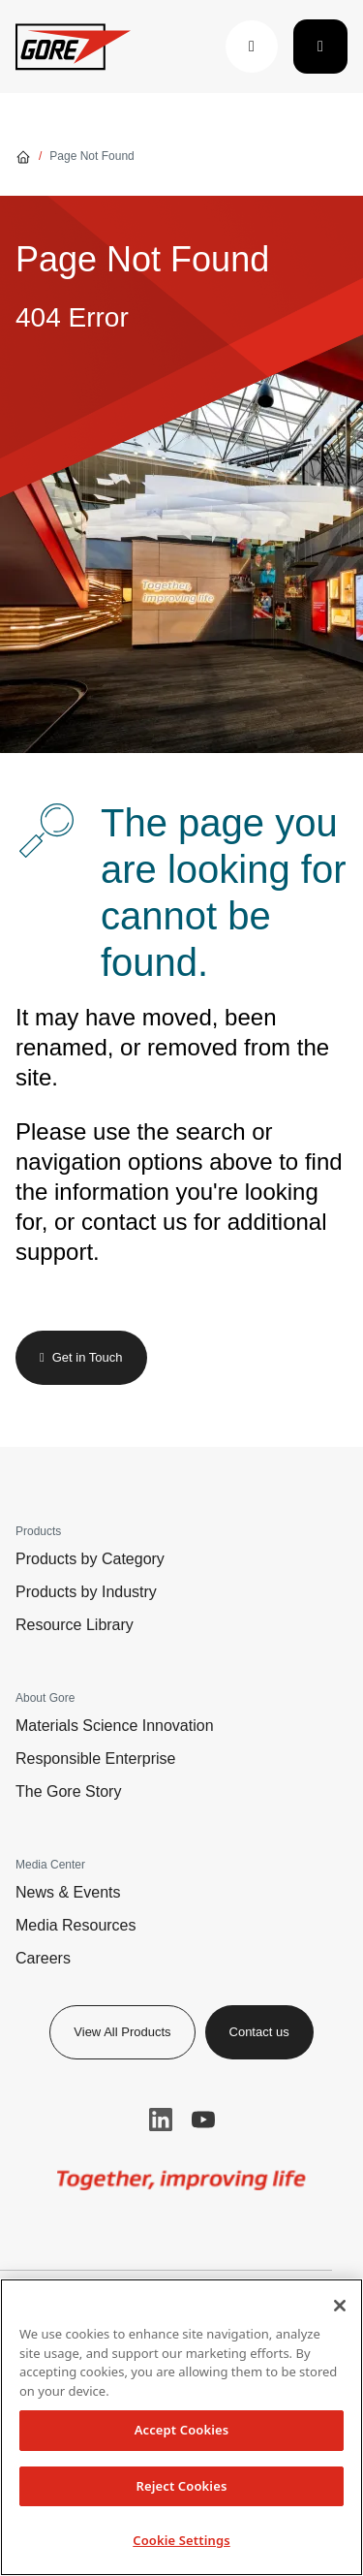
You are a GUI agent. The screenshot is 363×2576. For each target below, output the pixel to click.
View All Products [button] (122, 2032)
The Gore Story (68, 1791)
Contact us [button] (259, 2032)
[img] (181, 2180)
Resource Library (74, 1625)
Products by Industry (86, 1592)
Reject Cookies (181, 2486)
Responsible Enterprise (95, 1758)
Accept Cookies (182, 2429)
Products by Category (90, 1559)
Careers (43, 1958)
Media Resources (75, 1925)
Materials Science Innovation (114, 1725)
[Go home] (23, 156)
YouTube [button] (203, 2119)
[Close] (339, 2305)
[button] (252, 46)
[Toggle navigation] (320, 46)
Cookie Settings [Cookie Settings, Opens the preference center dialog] (181, 2540)
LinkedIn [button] (160, 2119)
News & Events (67, 1892)
